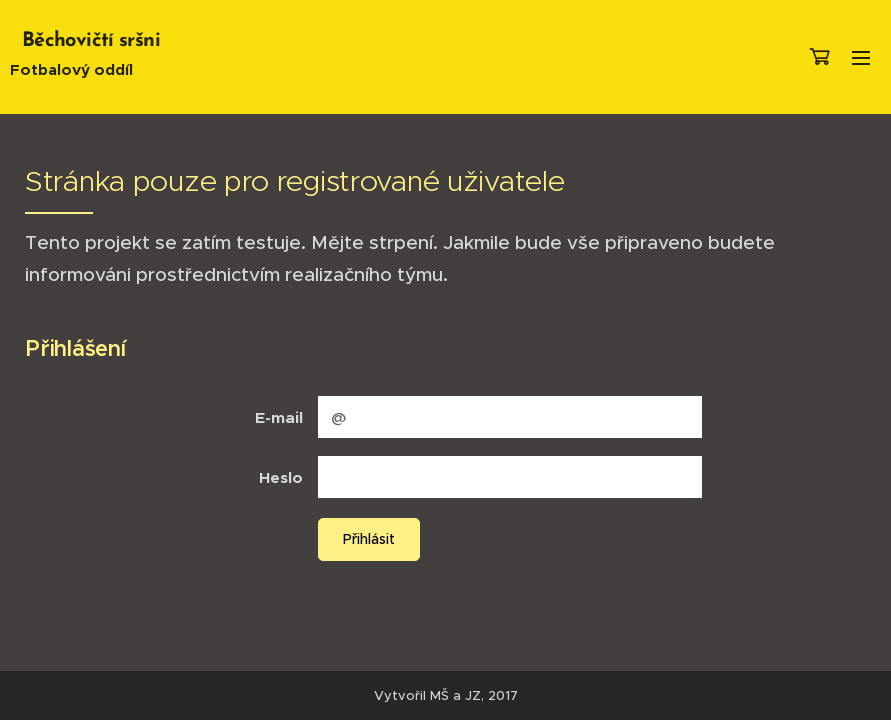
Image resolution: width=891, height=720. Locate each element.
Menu (861, 58)
